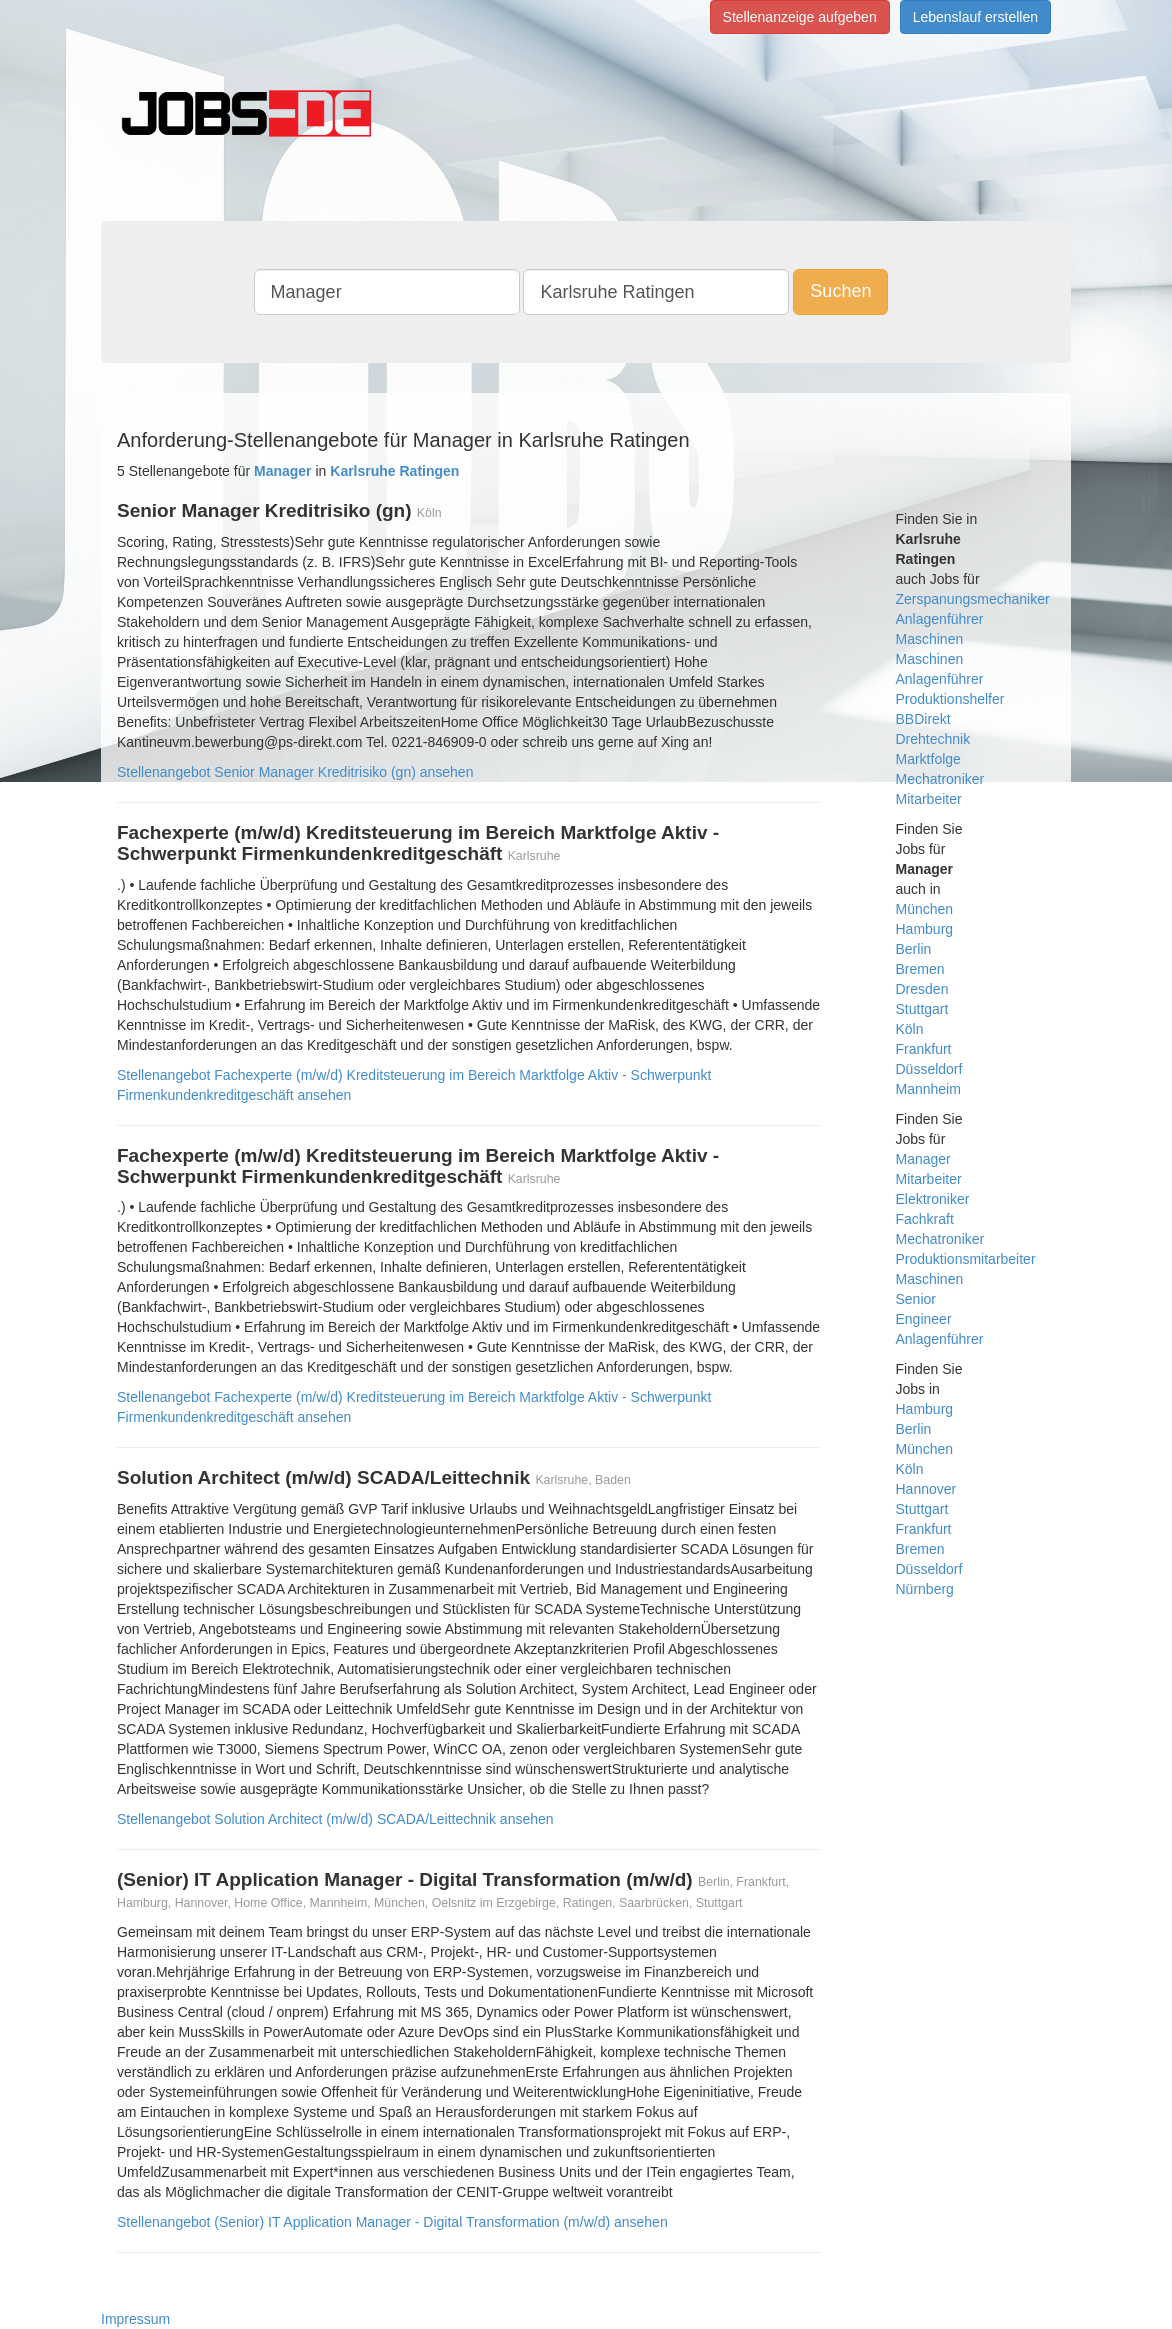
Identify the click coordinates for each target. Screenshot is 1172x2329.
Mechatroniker (940, 779)
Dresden (922, 989)
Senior (916, 1299)
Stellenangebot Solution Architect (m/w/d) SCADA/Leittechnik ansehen (335, 1819)
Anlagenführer (940, 619)
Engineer (924, 1319)
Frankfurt (924, 1049)
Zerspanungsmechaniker (973, 599)
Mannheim (928, 1089)
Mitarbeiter (929, 799)
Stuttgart (922, 1009)
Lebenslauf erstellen (975, 17)
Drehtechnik (933, 739)
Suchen (840, 291)
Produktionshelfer (950, 699)
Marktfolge (928, 759)
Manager (923, 1159)
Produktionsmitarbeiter (966, 1259)
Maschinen (930, 639)
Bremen (920, 969)
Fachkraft (925, 1219)
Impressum (135, 2319)
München (925, 909)
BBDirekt (923, 719)
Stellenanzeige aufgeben (800, 17)
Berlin (914, 949)
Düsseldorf (929, 1069)
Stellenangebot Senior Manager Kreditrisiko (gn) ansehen (295, 772)
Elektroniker (933, 1199)
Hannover (926, 1489)
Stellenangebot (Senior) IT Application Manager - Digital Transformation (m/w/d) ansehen (392, 2222)
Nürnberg (925, 1589)
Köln (910, 1029)
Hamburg (925, 929)
